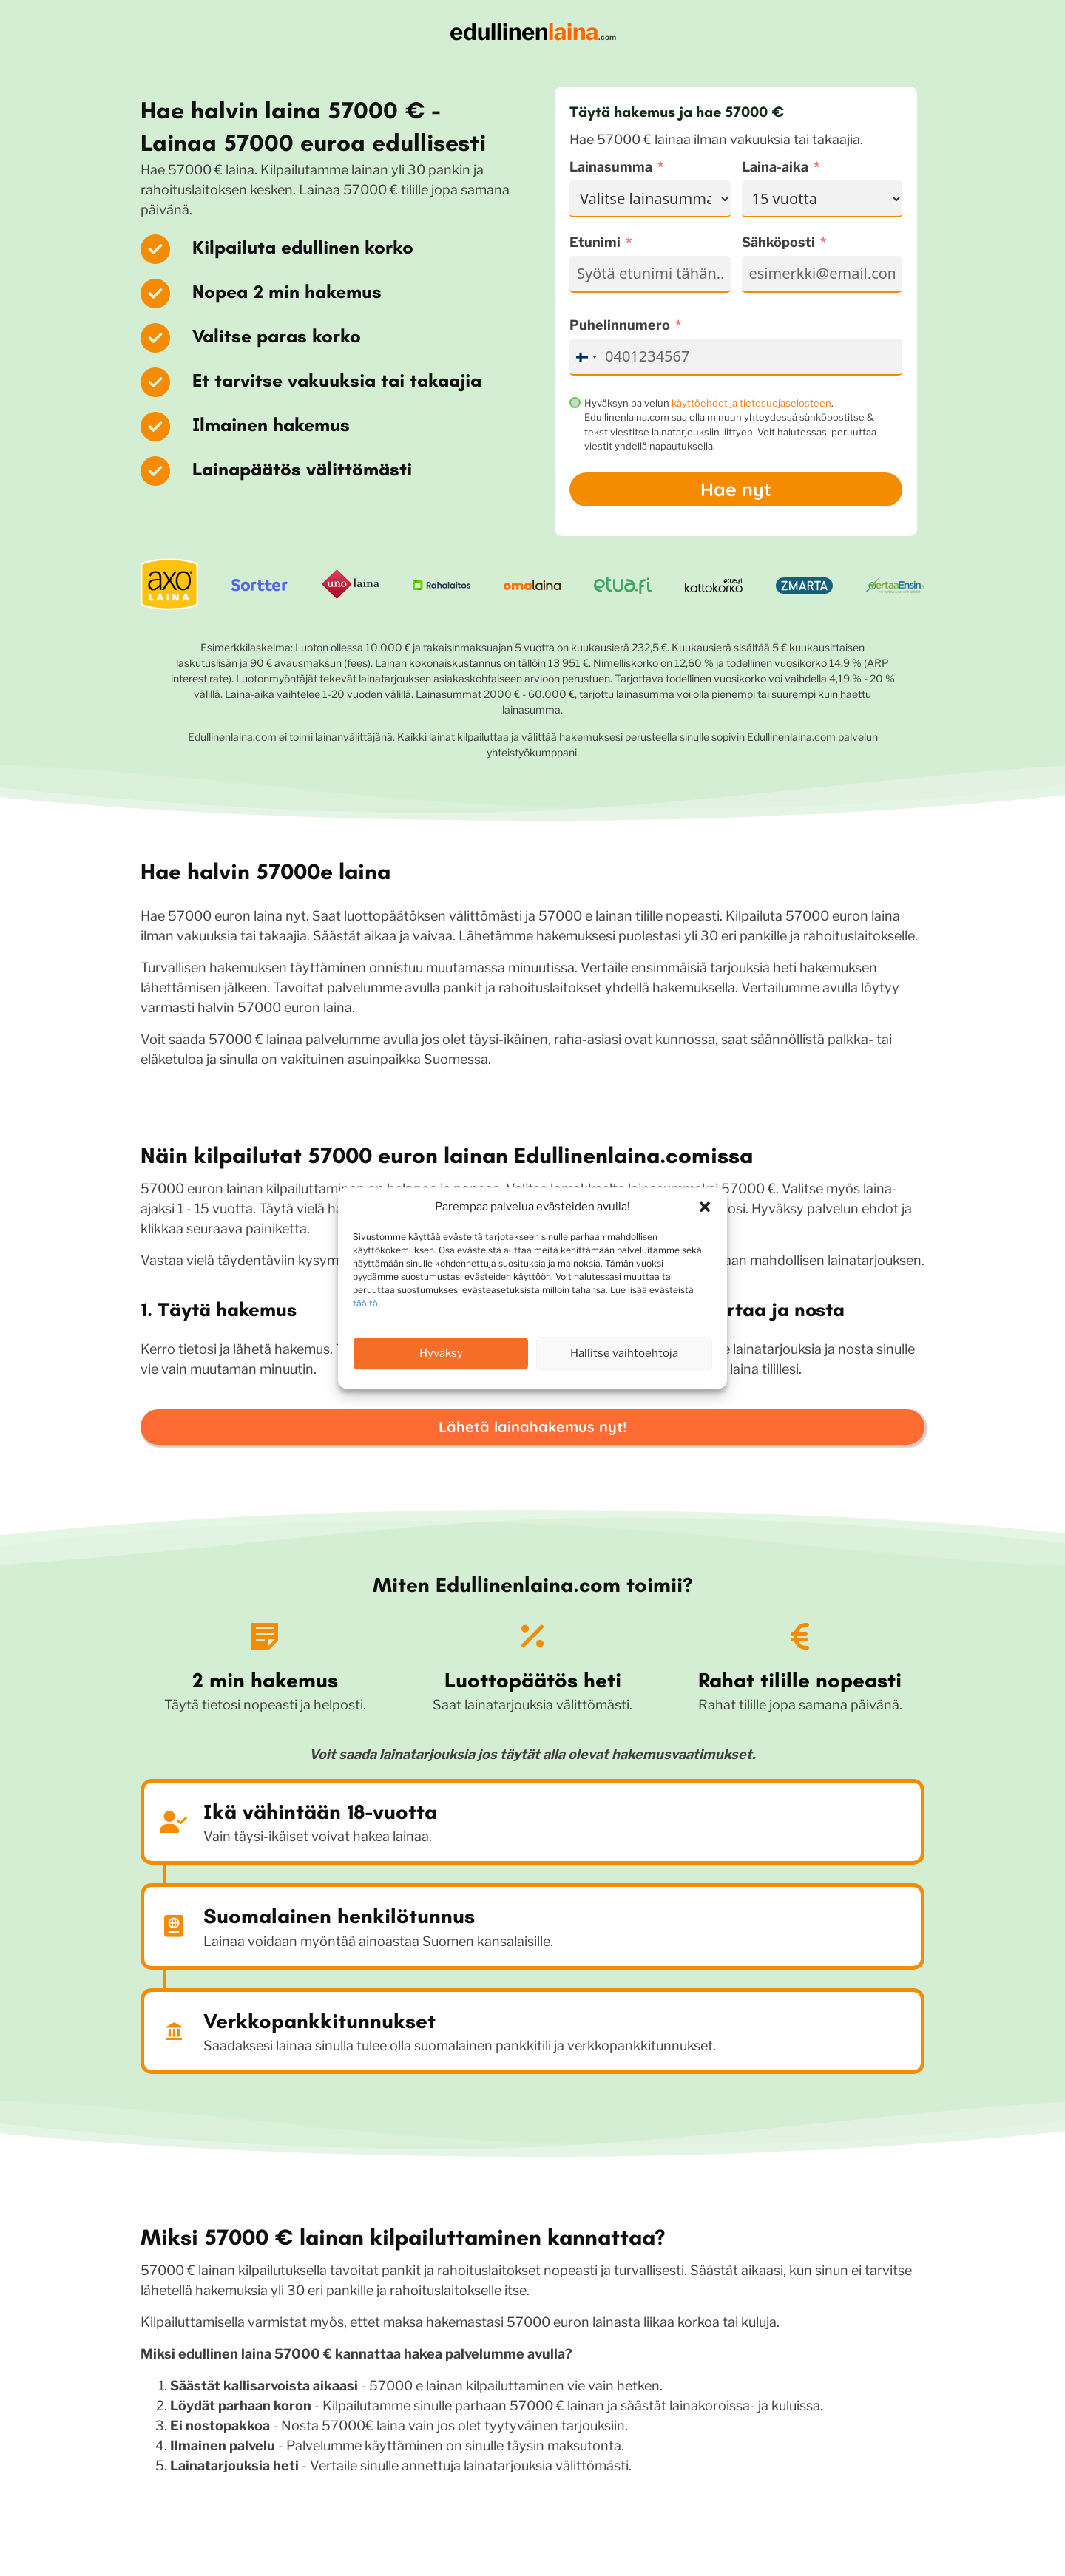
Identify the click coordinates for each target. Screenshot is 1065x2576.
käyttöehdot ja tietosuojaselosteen (751, 403)
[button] (704, 1207)
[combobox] (585, 357)
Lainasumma (610, 166)
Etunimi (595, 242)
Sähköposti (778, 242)
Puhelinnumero (619, 325)
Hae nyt (735, 489)
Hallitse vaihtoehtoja (624, 1353)
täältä (365, 1303)
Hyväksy (441, 1353)
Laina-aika (775, 166)
